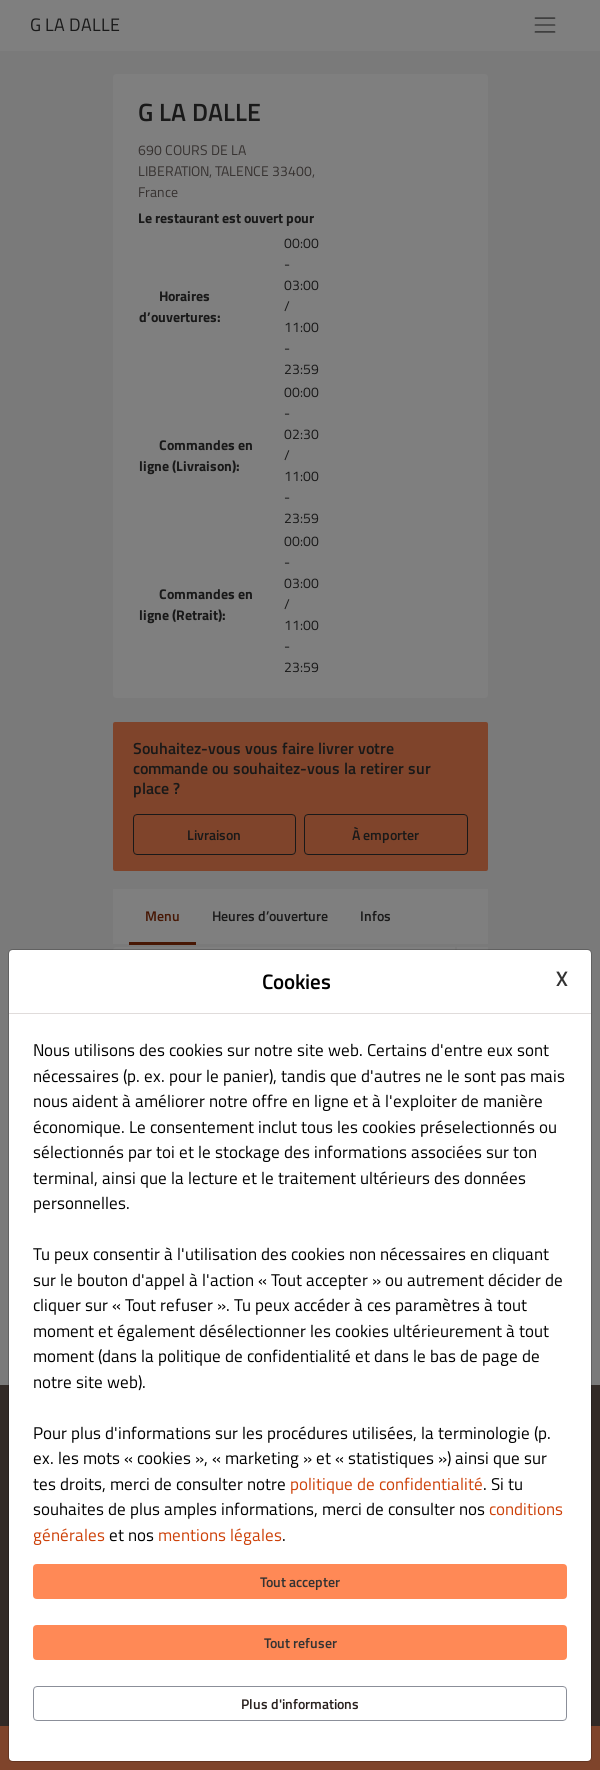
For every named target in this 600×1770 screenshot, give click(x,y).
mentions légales (220, 1535)
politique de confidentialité (386, 1484)
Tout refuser (300, 1642)
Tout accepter (300, 1581)
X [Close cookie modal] (562, 979)
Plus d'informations (300, 1703)
